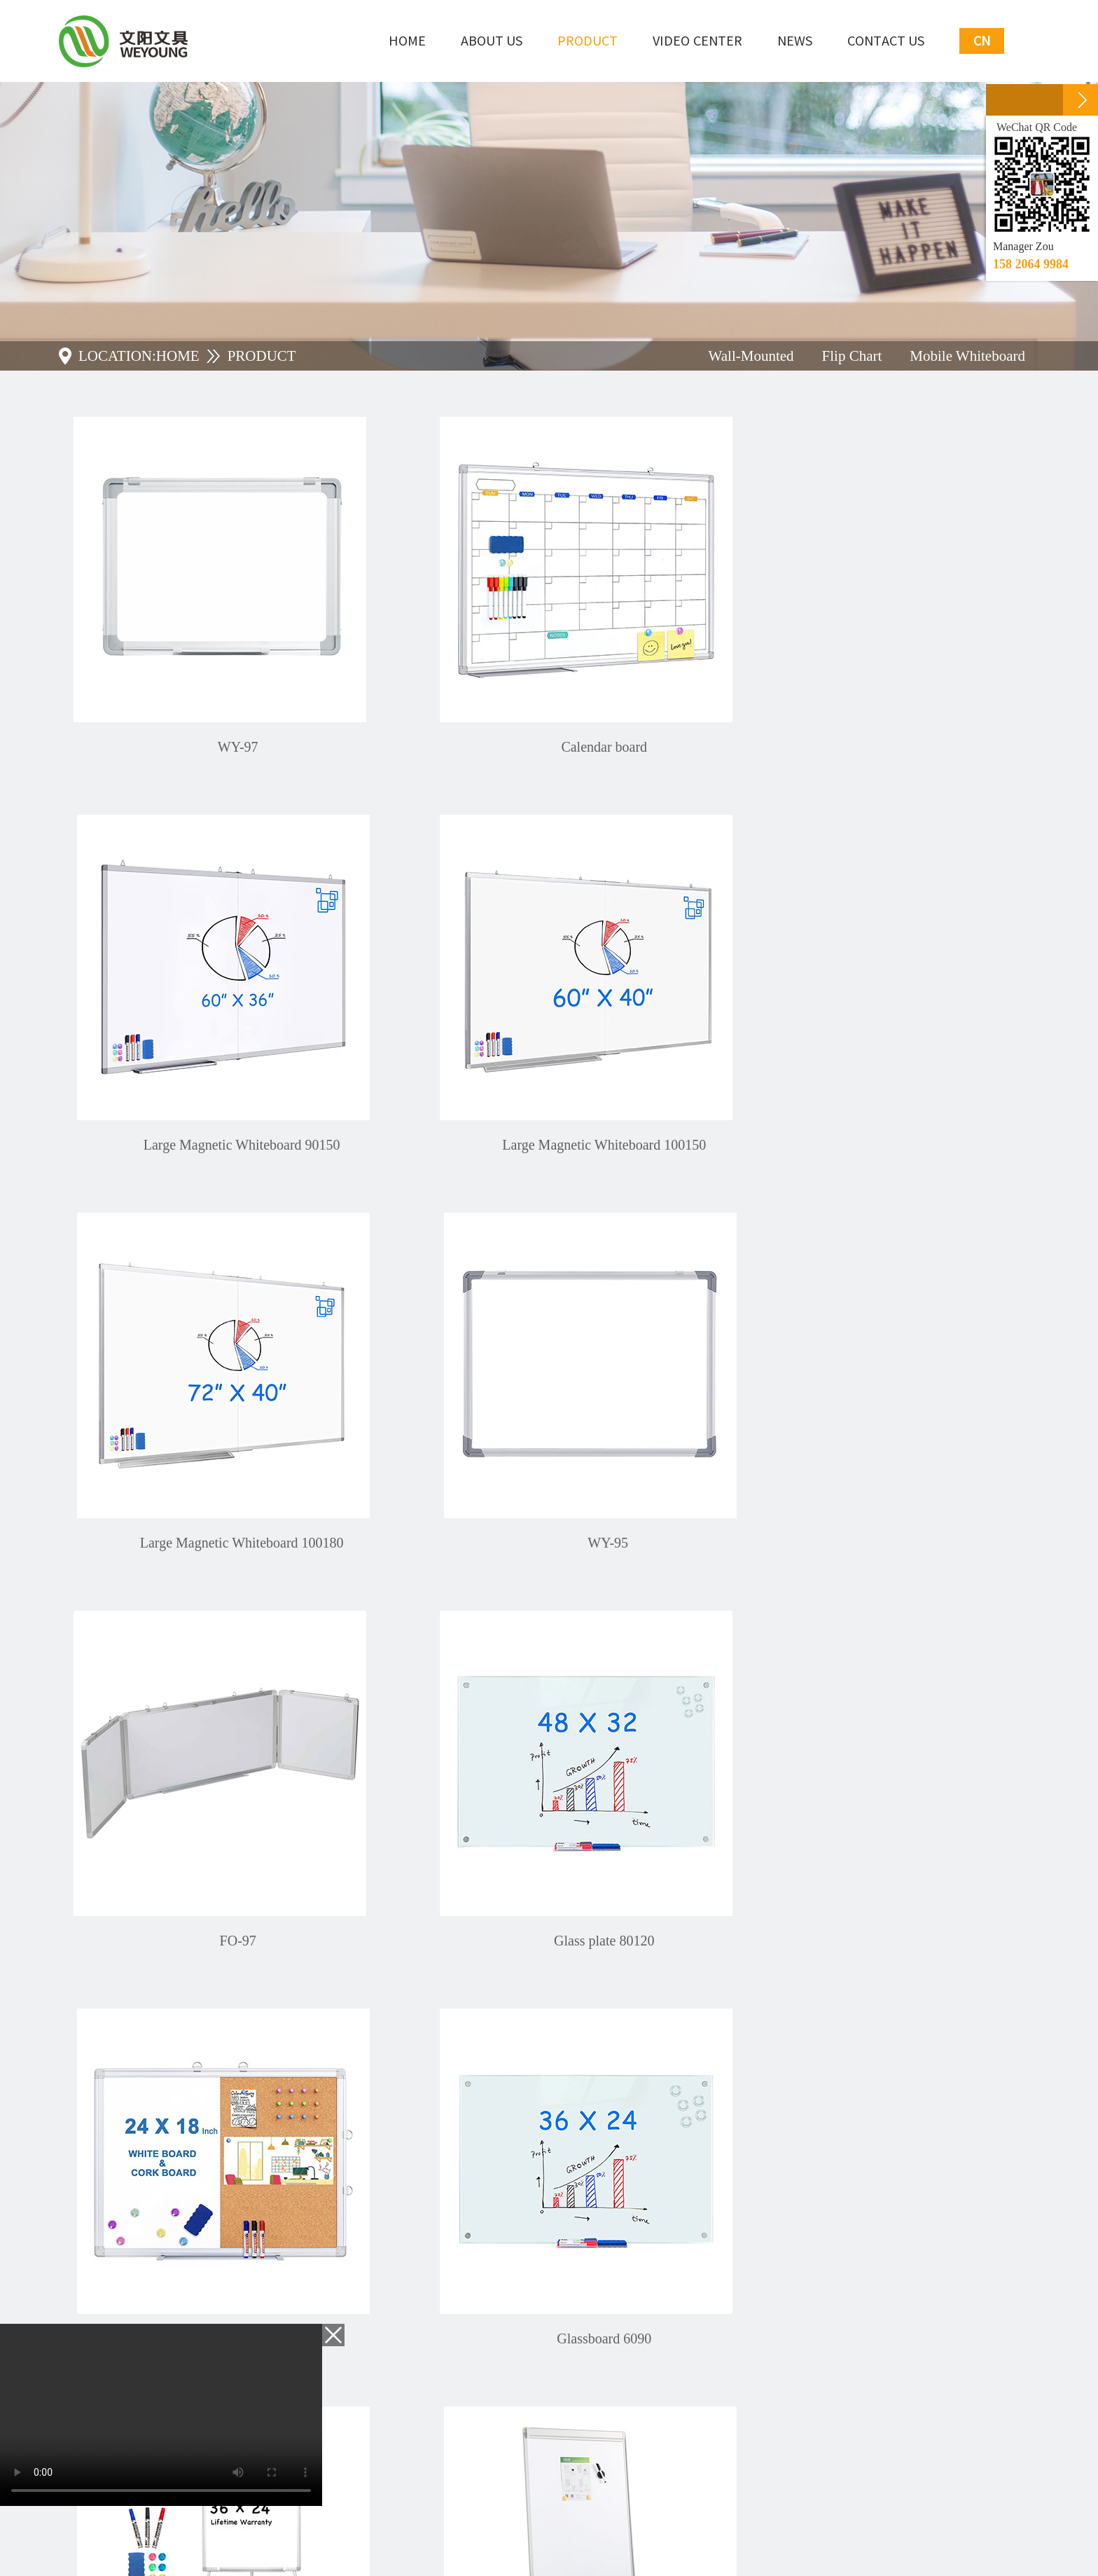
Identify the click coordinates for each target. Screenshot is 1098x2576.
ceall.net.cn (424, 2536)
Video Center (697, 40)
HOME (178, 355)
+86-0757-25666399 (186, 2244)
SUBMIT (668, 2423)
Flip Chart (852, 355)
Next (605, 2019)
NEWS (794, 40)
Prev (498, 2019)
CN (981, 40)
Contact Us (886, 40)
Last (640, 2019)
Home (407, 40)
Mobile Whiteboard (967, 355)
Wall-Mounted (751, 355)
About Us (492, 40)
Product (587, 40)
